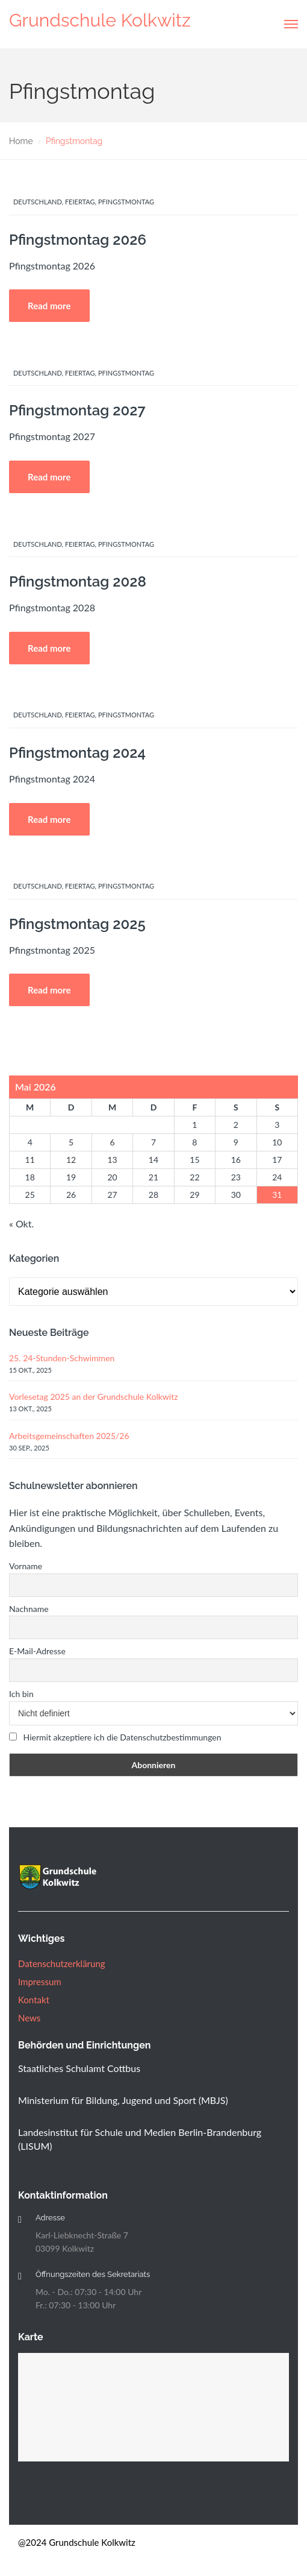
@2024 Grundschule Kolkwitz (76, 2542)
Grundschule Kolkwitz (100, 20)
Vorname (25, 1566)
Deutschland (37, 202)
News (29, 2017)
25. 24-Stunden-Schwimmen (61, 1358)
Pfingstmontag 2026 (77, 239)
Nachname (29, 1609)
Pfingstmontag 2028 (77, 581)
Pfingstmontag (126, 202)
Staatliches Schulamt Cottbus (79, 2068)
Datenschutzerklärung (61, 1963)
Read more (49, 305)
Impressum (39, 1981)
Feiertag (80, 202)
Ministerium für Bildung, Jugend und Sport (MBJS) (123, 2100)
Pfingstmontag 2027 (77, 410)
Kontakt (33, 1999)
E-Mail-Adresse (37, 1651)
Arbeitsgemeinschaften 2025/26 (69, 1436)
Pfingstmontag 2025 (77, 924)
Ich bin (21, 1694)
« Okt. (21, 1223)
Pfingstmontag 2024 (77, 752)
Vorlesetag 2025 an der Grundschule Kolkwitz (93, 1396)
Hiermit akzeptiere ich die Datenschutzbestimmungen (122, 1737)
